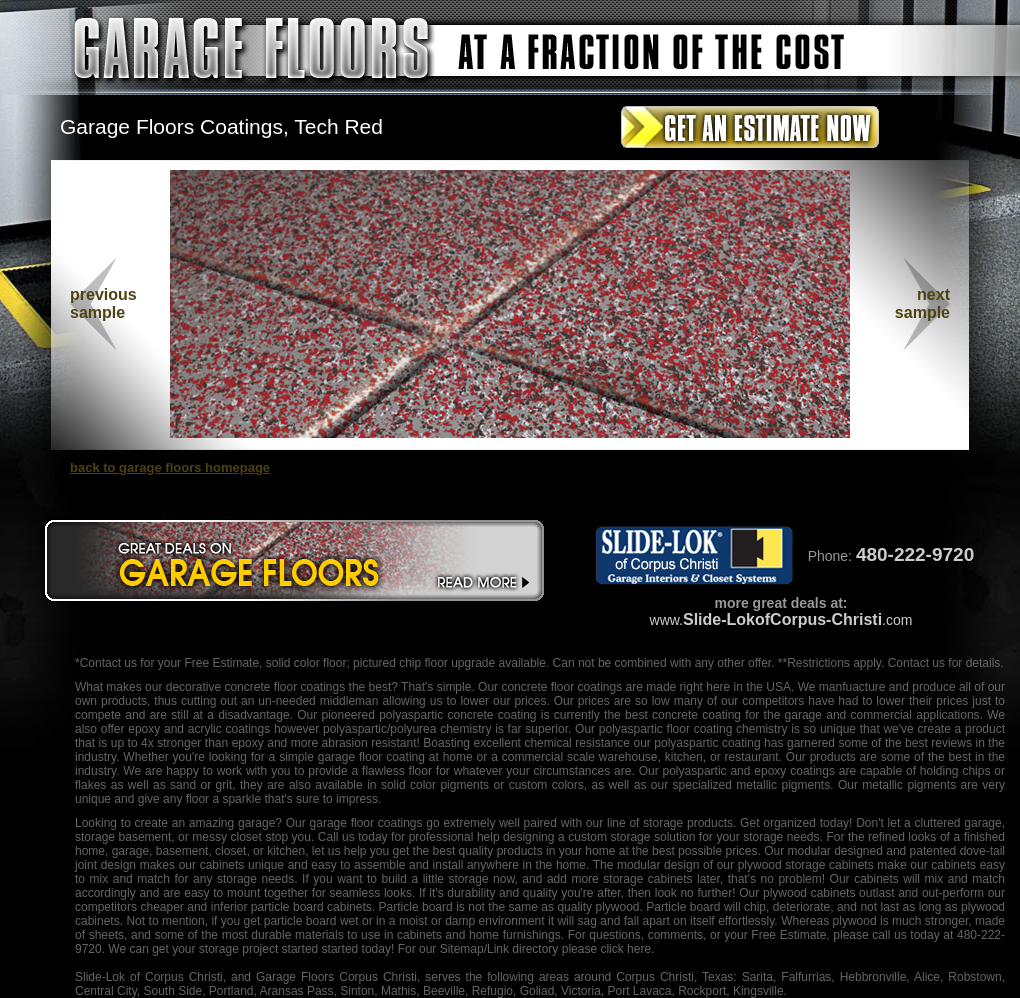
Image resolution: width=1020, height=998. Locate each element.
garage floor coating (371, 757)
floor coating (699, 729)
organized (789, 823)
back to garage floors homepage (170, 467)
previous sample (103, 303)
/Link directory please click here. (569, 949)
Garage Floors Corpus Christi (336, 977)
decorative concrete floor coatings (255, 687)
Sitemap (462, 949)
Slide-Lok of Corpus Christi (149, 977)
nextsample (922, 303)
